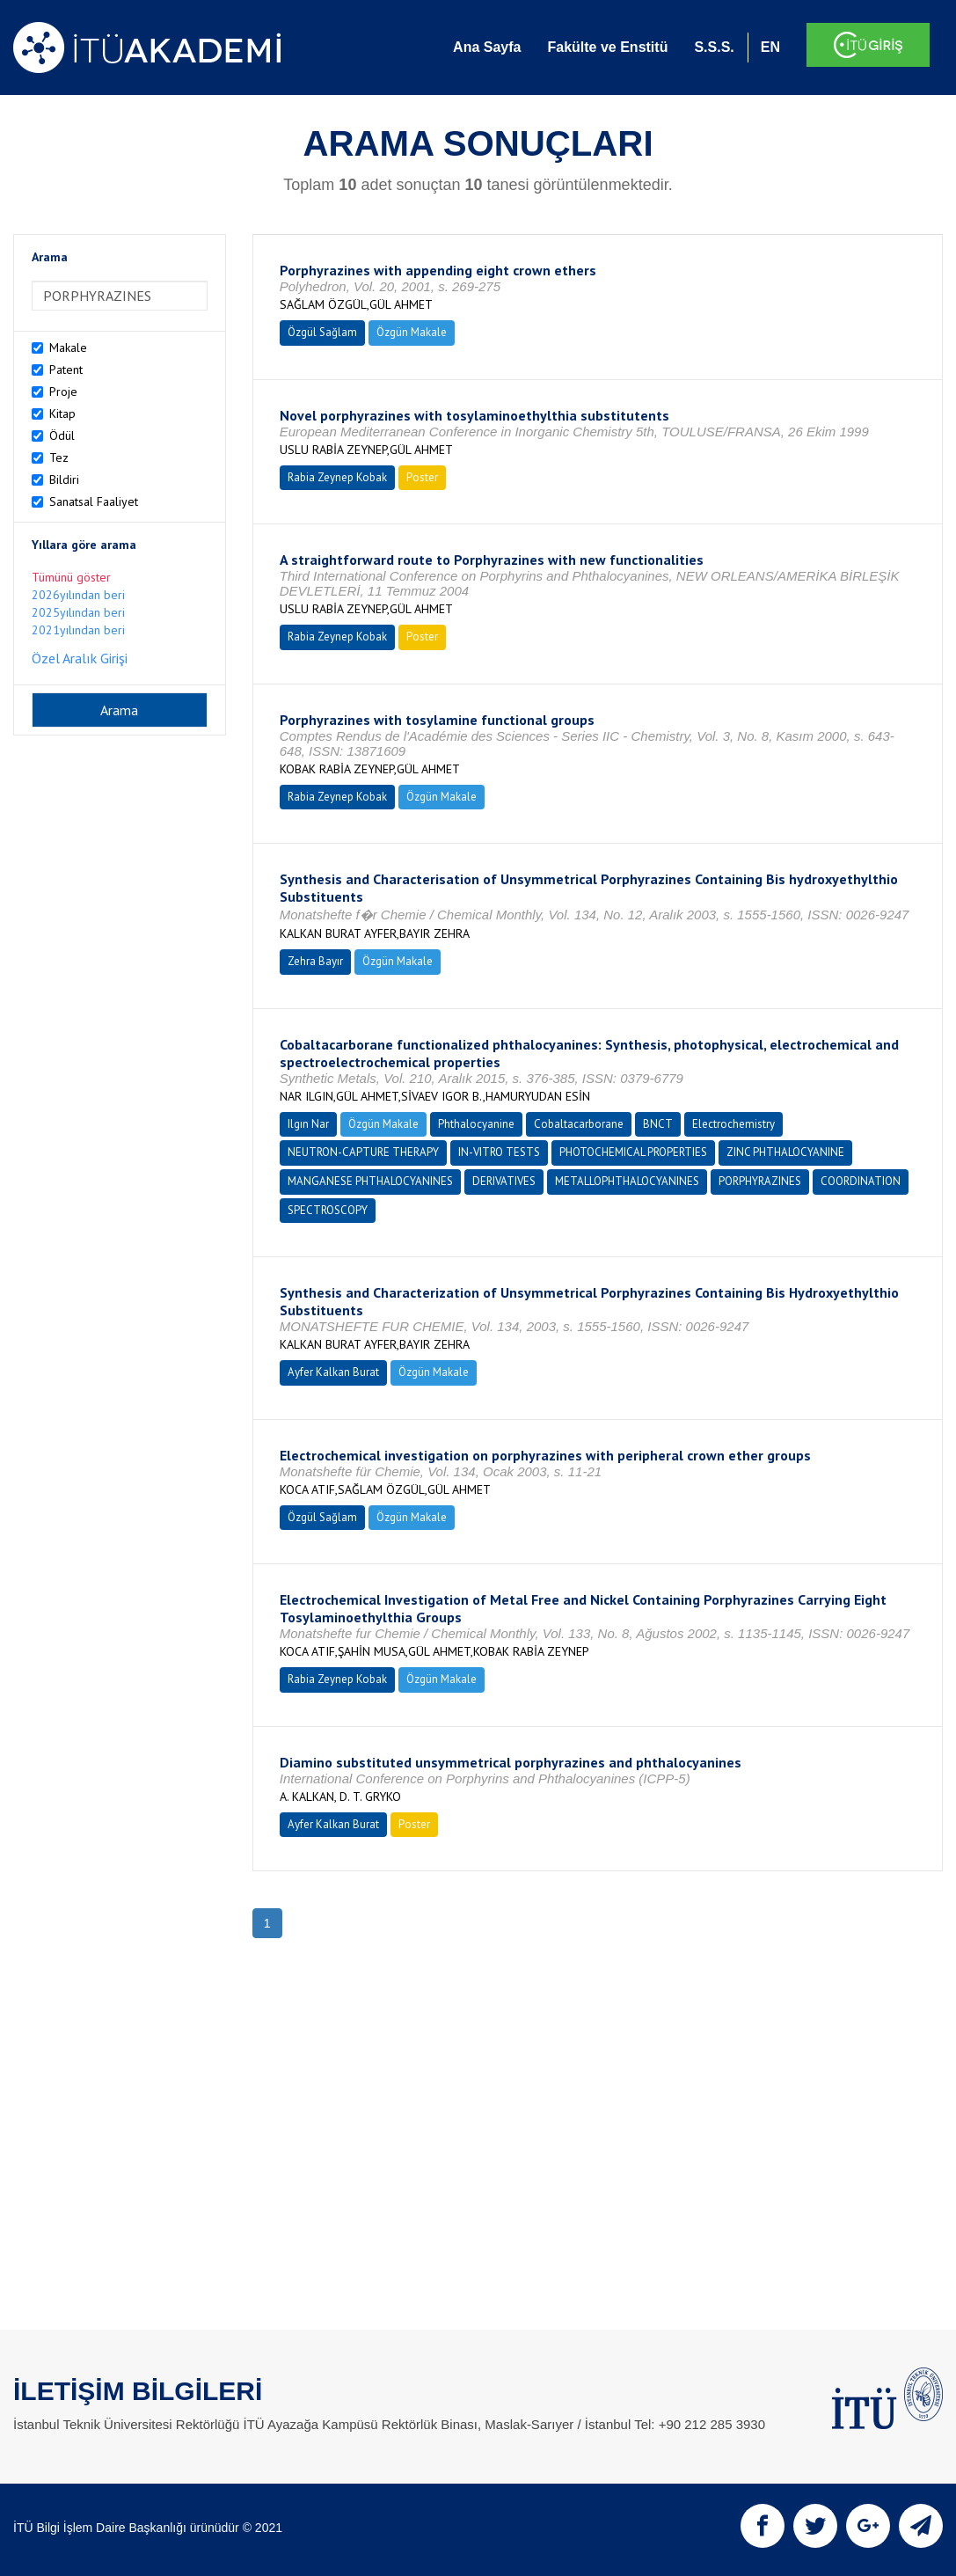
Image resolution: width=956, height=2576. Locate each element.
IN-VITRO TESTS (499, 1152)
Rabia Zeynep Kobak (337, 477)
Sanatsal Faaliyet (93, 501)
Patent (66, 369)
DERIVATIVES (504, 1181)
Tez (59, 457)
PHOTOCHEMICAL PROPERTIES (633, 1152)
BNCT (658, 1123)
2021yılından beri (78, 630)
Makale (68, 347)
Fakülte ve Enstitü (607, 47)
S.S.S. (713, 47)
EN (770, 47)
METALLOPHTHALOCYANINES (627, 1181)
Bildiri (64, 479)
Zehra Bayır (315, 961)
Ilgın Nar (308, 1123)
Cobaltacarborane (579, 1123)
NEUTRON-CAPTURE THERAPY (363, 1152)
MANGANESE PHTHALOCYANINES (370, 1181)
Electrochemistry (733, 1123)
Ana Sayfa (487, 47)
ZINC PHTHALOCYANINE (785, 1152)
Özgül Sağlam (322, 332)
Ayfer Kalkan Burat (333, 1372)
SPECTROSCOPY (328, 1210)
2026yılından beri (78, 595)
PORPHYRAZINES (760, 1181)
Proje (63, 391)
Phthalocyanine (476, 1123)
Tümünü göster (71, 577)
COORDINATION (861, 1181)
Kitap (62, 413)
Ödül (62, 435)
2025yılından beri (78, 612)
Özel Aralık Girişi (80, 658)
